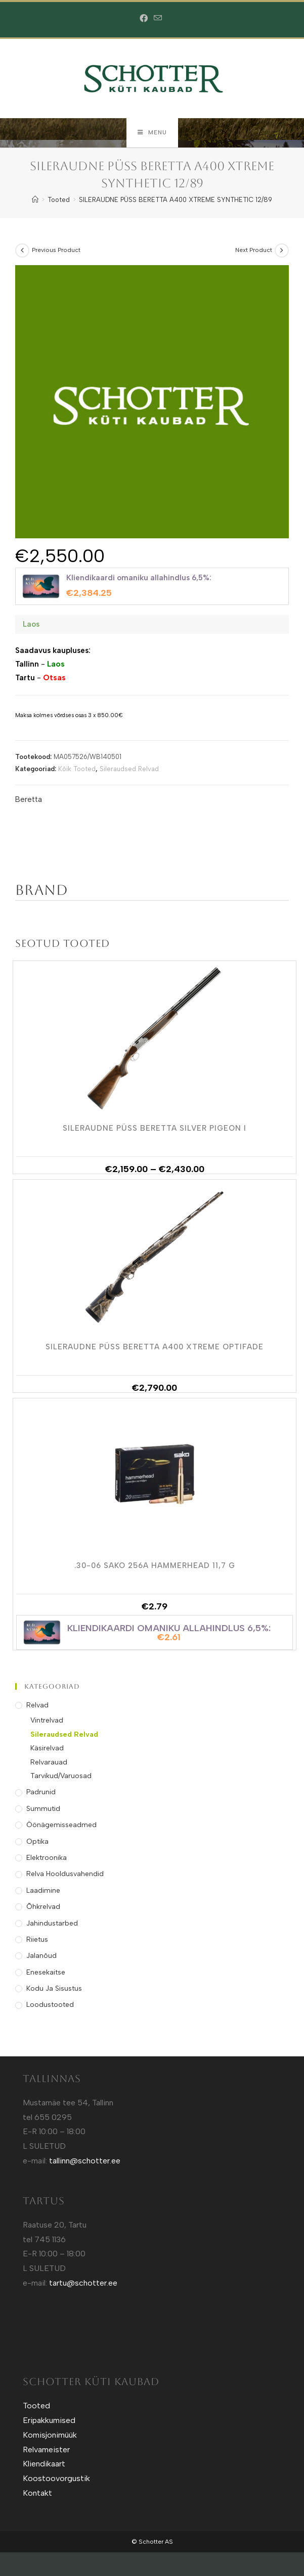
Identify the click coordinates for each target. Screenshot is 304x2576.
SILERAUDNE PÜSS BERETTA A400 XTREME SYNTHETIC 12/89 (175, 201)
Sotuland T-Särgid (36, 2340)
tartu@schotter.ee (83, 2284)
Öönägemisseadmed (61, 1826)
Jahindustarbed (52, 1924)
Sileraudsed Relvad (129, 770)
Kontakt (37, 2494)
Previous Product (56, 251)
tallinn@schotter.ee (84, 2161)
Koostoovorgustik (56, 2479)
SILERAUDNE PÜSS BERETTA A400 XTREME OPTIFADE (155, 1348)
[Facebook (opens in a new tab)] (145, 18)
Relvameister (46, 2450)
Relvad (37, 1706)
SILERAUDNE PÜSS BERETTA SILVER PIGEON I (154, 1129)
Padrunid (41, 1793)
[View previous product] (22, 251)
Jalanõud (41, 1957)
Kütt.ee (27, 2326)
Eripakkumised (49, 2421)
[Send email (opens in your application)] (158, 18)
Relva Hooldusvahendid (65, 1875)
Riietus (37, 1940)
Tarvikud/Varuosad (61, 1777)
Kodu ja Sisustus (54, 1989)
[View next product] (282, 251)
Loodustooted (50, 2006)
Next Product (253, 251)
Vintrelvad (46, 1722)
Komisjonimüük (50, 2436)
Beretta (28, 800)
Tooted (36, 2406)
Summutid (43, 1809)
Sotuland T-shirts (35, 2355)
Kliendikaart (44, 2465)
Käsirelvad (47, 1749)
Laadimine (43, 1891)
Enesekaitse (45, 1973)
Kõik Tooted (77, 770)
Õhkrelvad (43, 1907)
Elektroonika (46, 1858)
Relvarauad (48, 1763)
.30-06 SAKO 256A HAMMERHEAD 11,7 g (154, 1567)
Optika (37, 1842)
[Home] (35, 201)
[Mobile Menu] (152, 133)
